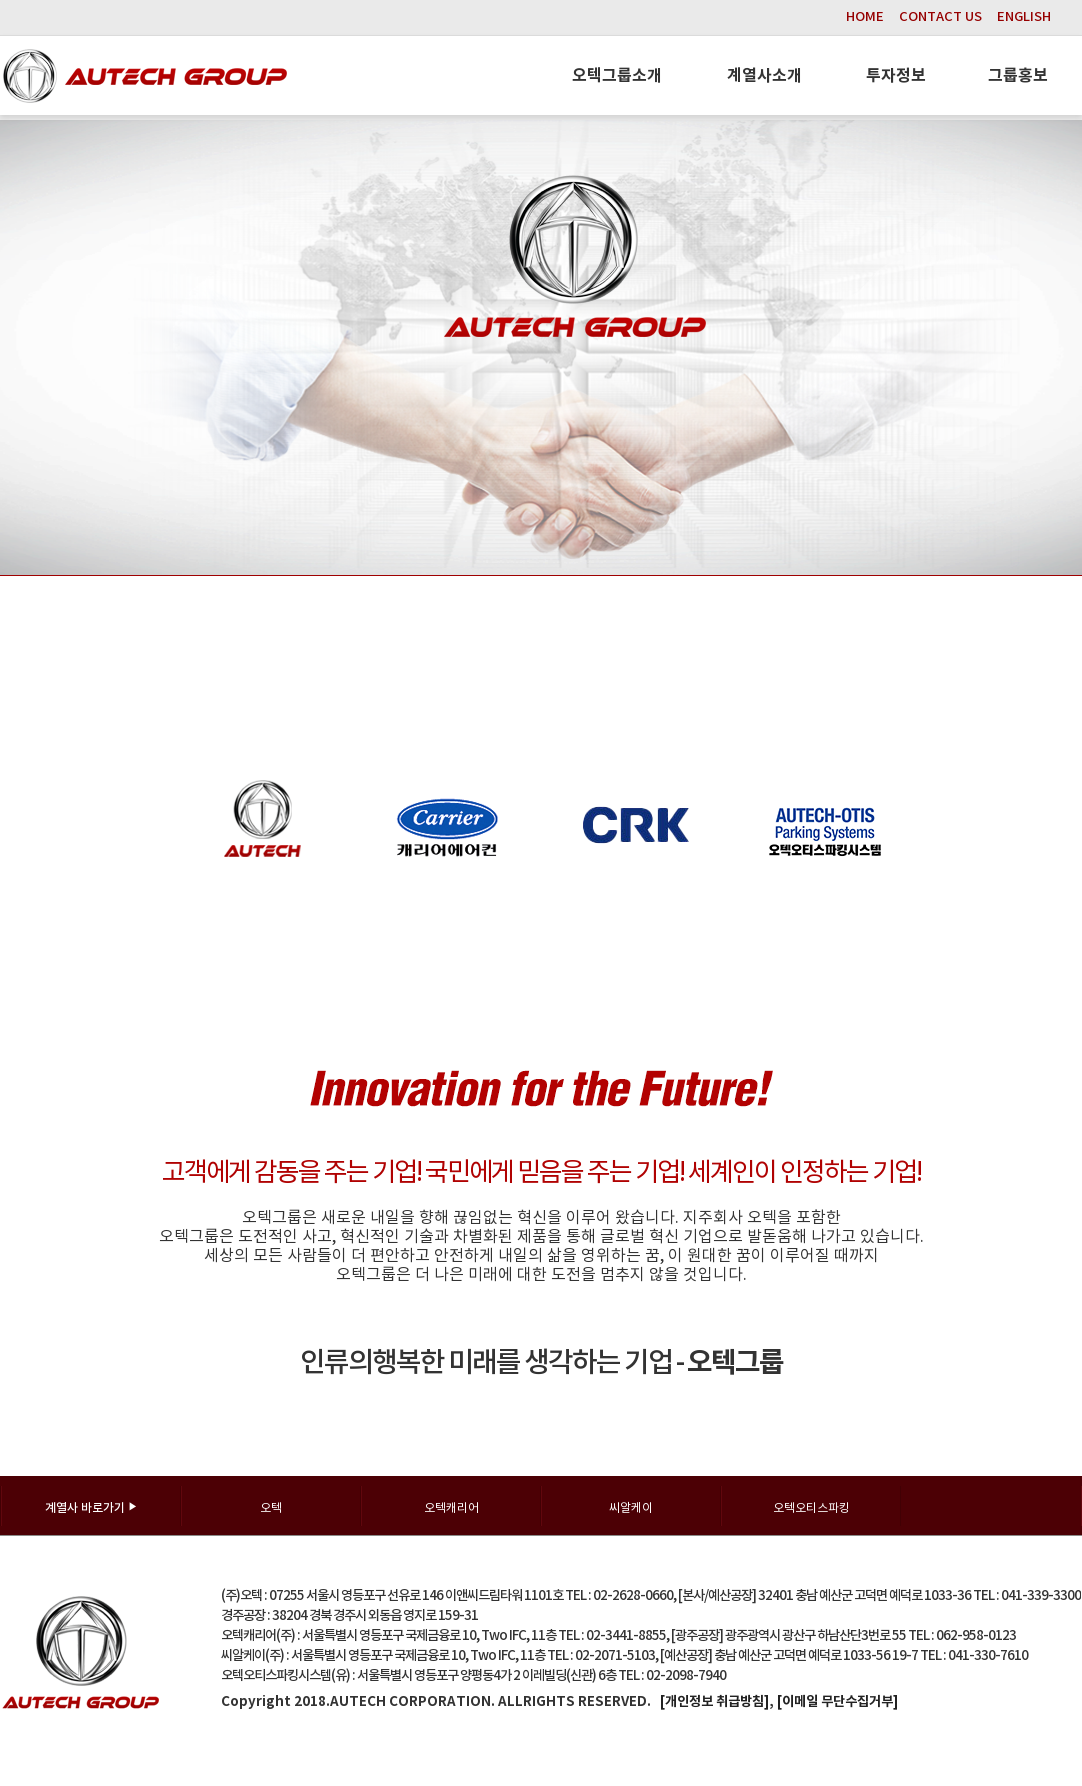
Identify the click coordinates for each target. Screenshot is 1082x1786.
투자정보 (896, 76)
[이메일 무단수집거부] (837, 1702)
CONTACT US (940, 17)
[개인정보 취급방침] (714, 1702)
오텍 (271, 1508)
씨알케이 (631, 1508)
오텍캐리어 (451, 1508)
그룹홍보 (1018, 76)
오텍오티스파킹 (811, 1508)
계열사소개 (764, 76)
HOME (865, 17)
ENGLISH (1024, 17)
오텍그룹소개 (617, 76)
